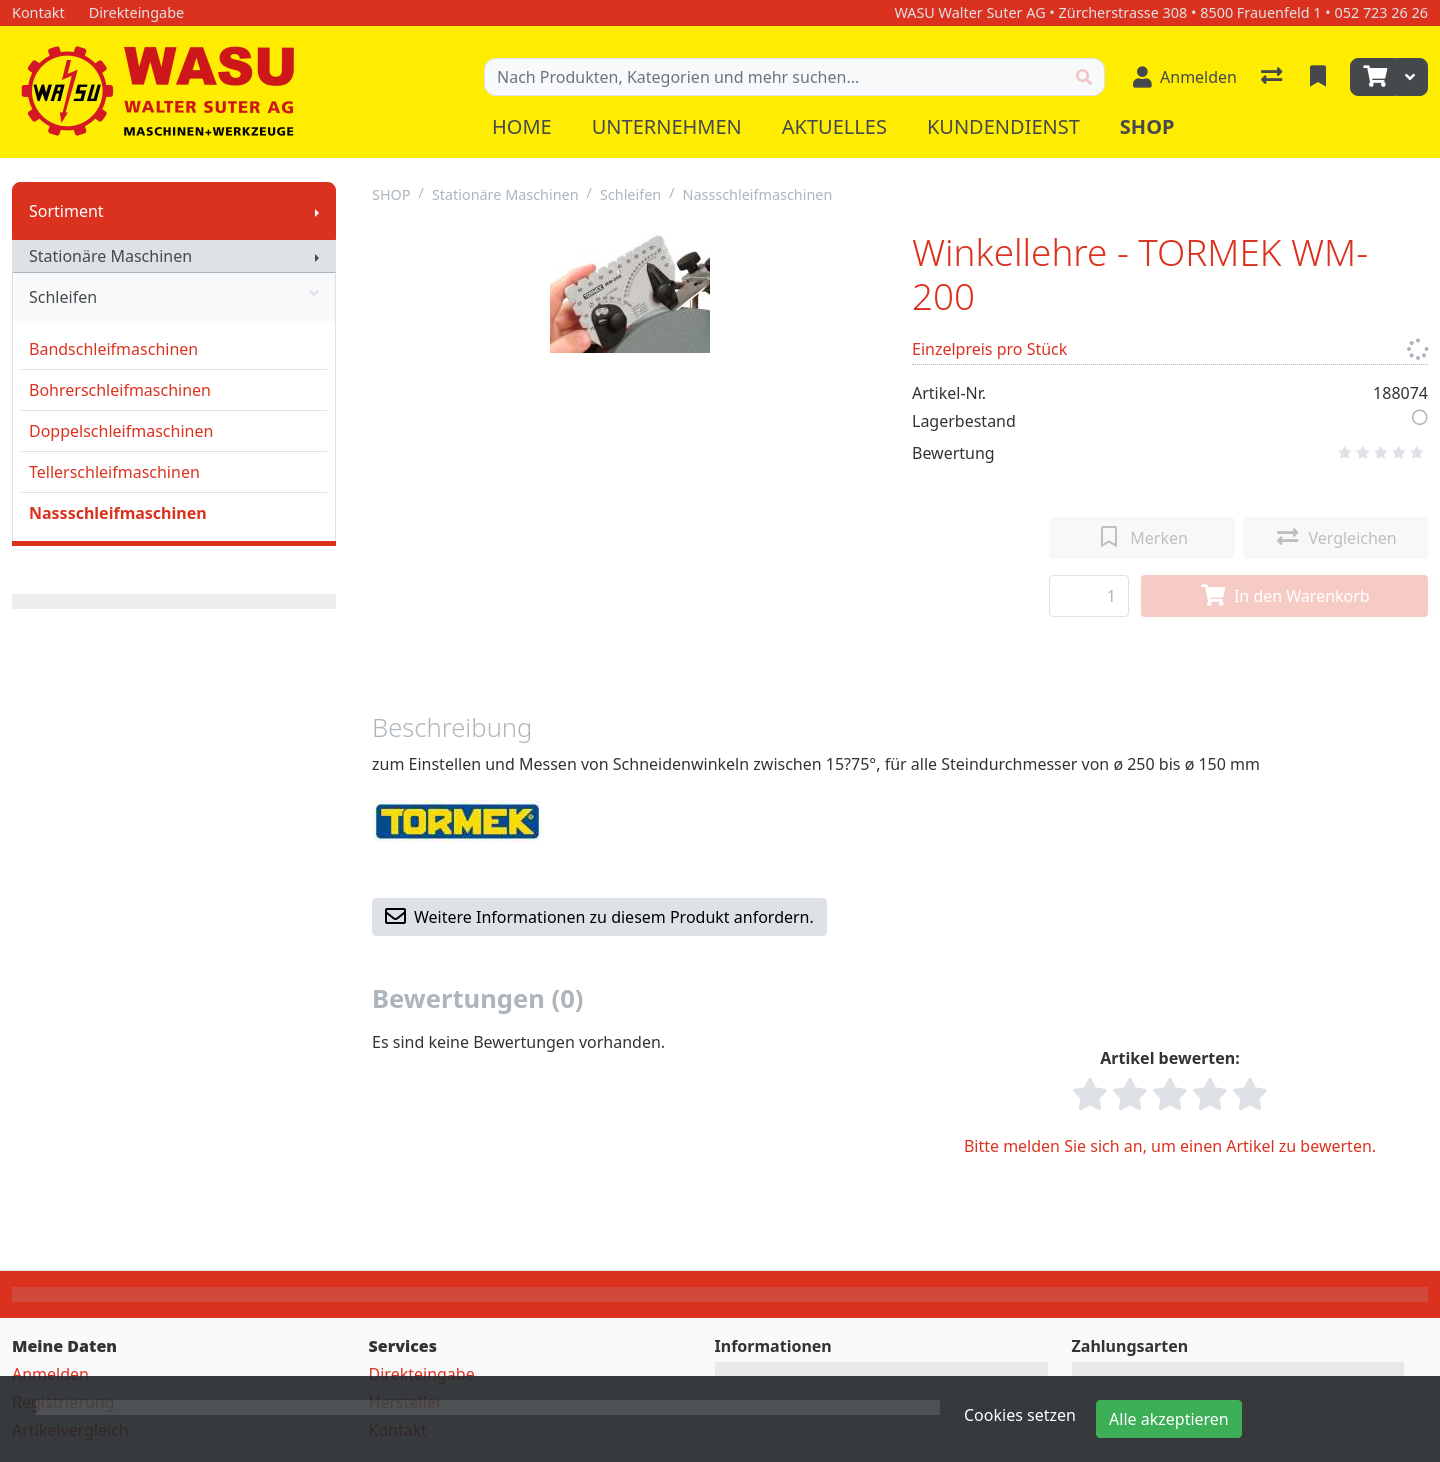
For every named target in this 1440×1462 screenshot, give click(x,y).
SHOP (391, 194)
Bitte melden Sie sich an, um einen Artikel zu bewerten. (1170, 1146)
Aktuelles (834, 126)
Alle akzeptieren (1169, 1419)
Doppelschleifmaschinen (121, 431)
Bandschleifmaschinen (113, 349)
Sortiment (66, 211)
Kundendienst (1003, 126)
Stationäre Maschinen (110, 256)
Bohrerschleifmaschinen (120, 390)
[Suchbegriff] (774, 77)
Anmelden (50, 1374)
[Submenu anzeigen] (317, 211)
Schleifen (174, 297)
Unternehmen (667, 126)
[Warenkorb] (1373, 77)
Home (522, 126)
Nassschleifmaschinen (118, 513)
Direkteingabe (422, 1374)
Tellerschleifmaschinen (114, 472)
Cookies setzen (1020, 1415)
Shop (1147, 126)
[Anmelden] (1185, 77)
